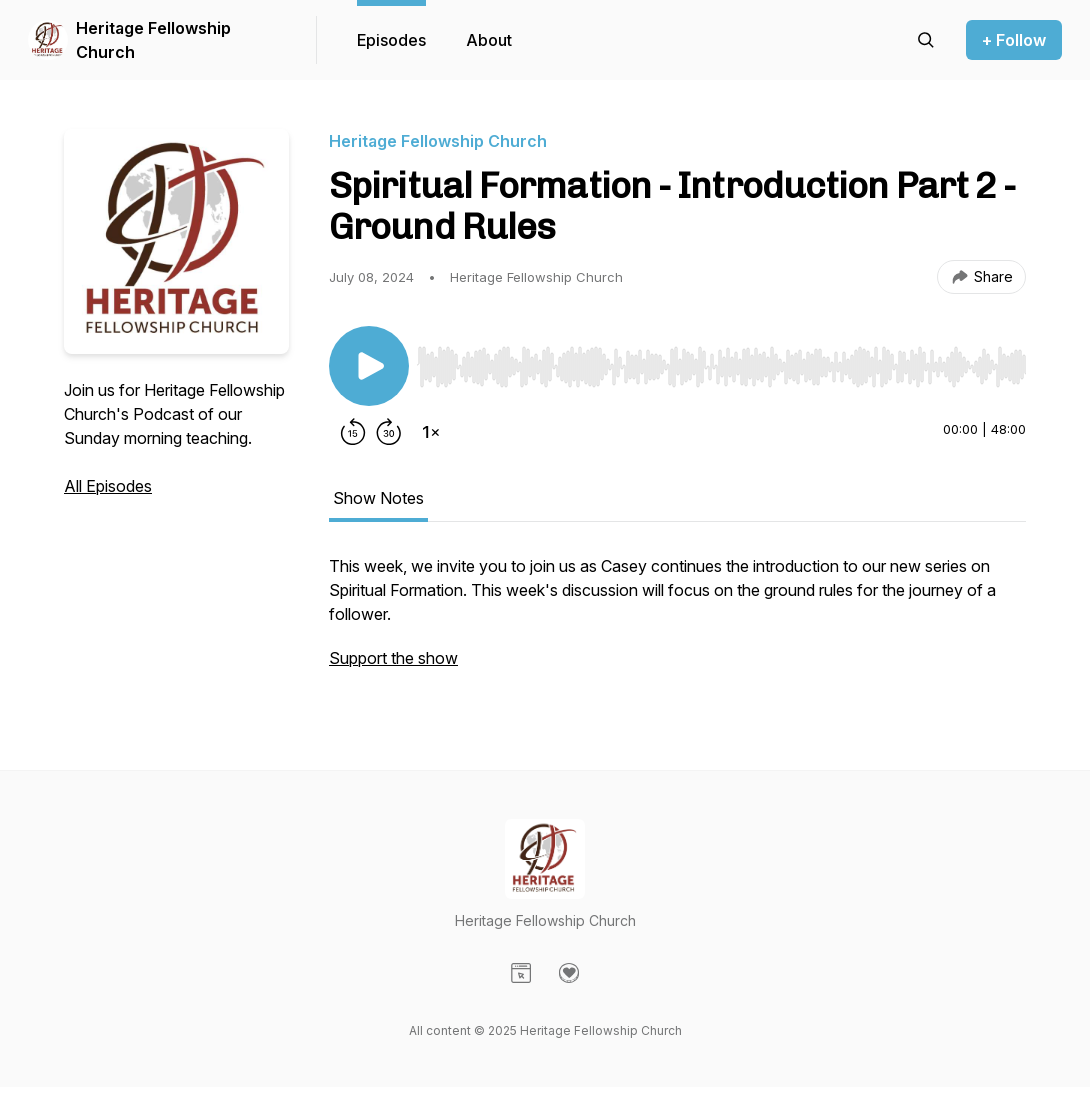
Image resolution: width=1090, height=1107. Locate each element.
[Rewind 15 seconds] (353, 432)
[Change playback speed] (431, 432)
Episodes (391, 40)
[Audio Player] (721, 361)
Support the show (393, 658)
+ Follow (1014, 40)
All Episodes (108, 486)
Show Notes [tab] (378, 498)
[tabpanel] (677, 622)
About (489, 40)
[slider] (721, 367)
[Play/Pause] (369, 366)
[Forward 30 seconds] (389, 432)
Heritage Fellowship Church (153, 40)
